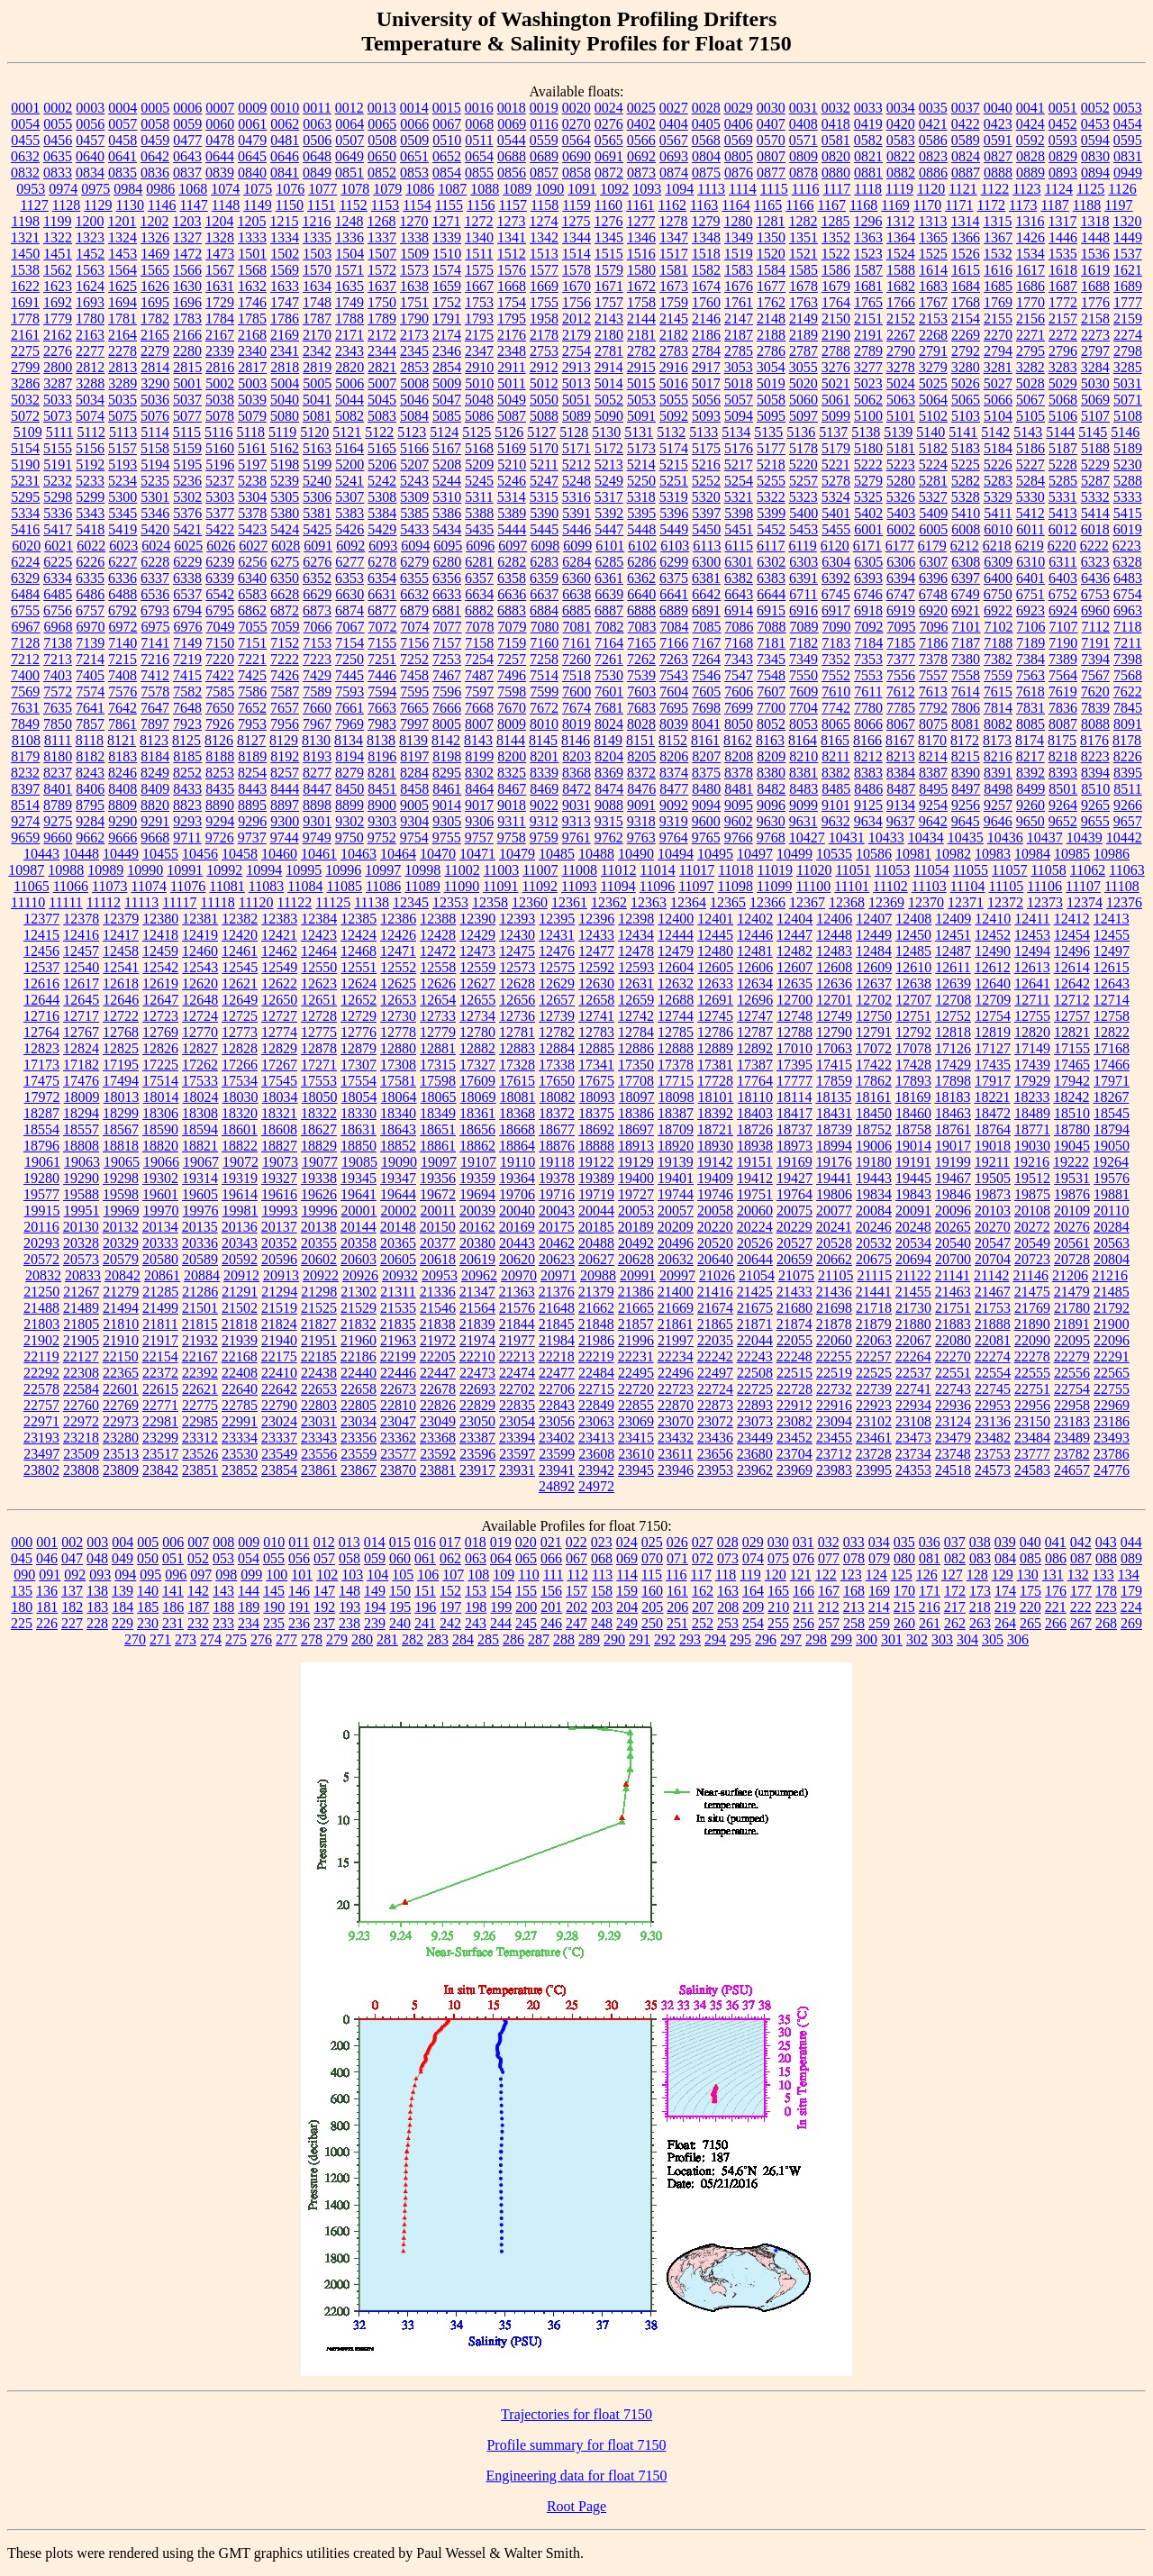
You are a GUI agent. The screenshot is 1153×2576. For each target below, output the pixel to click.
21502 (240, 1307)
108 (478, 1574)
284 (463, 1639)
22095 (1072, 1340)
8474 (609, 788)
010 (274, 1542)
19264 (1111, 1162)
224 (1131, 1607)
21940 (279, 1340)
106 (428, 1574)
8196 (382, 756)
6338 (187, 578)
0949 (1127, 172)
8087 (1063, 724)
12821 (1072, 1032)
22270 (953, 1356)
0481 (284, 140)
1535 (1063, 253)
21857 (636, 1324)
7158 (479, 643)
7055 (253, 626)
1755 (544, 302)
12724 (200, 1016)
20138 (319, 1226)
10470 (438, 853)
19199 (953, 1162)
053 (223, 1558)
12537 (41, 967)
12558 (438, 967)
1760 (706, 302)
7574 (90, 691)
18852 (398, 1145)
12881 (438, 1048)
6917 (836, 610)
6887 (609, 610)
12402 (755, 918)
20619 (477, 1259)
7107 (1063, 626)
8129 (283, 740)
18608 (279, 1129)
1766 (900, 302)
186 (173, 1607)
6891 (706, 610)
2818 (284, 367)
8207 (706, 756)
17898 (953, 1080)
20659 (794, 1259)
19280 (41, 1178)
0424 (1030, 124)
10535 (834, 853)
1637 (382, 286)
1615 (965, 270)
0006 (187, 107)
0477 (187, 140)
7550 (803, 675)
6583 (252, 594)
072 (702, 1558)
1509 (414, 253)
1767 (933, 302)
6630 (349, 594)
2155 (998, 318)
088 (1106, 1558)
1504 (349, 253)
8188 (219, 756)
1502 (284, 253)
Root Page (576, 2506)
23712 (834, 1453)
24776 (1112, 1470)
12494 (1032, 951)
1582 (706, 270)
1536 (1095, 253)
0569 (738, 140)
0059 (187, 124)
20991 (638, 1275)
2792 (965, 351)
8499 (1030, 788)
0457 (90, 140)
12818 (953, 1032)
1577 (544, 270)
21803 (41, 1324)
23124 (953, 1421)
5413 (1063, 513)
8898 (317, 805)
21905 (81, 1340)
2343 (349, 351)
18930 (715, 1145)
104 (377, 1574)
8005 (446, 724)
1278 (672, 221)
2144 (641, 318)
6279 (414, 561)
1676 (738, 286)
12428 (438, 934)
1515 (609, 253)
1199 (57, 221)
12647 (160, 999)
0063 (317, 124)
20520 (715, 1243)
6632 (414, 594)
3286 (25, 383)
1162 (672, 205)
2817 (252, 367)
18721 (715, 1129)
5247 (544, 480)
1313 (932, 221)
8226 (1127, 756)
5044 (349, 399)
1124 (1059, 188)
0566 (641, 140)
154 (501, 1590)
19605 (200, 1194)
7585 (219, 691)
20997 (677, 1275)
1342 (544, 237)
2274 (1127, 334)
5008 (414, 383)
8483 (803, 788)
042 (1081, 1542)
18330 (358, 1113)
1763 (803, 302)
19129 (636, 1162)
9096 (771, 805)
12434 (636, 934)
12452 (993, 934)
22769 (121, 1405)
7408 (122, 675)
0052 (1095, 107)
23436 (715, 1437)
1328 (219, 237)
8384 (900, 772)
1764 (836, 302)
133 (1103, 1574)
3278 (900, 367)
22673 (398, 1389)
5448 (641, 529)
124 (876, 1574)
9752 (382, 837)
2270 (998, 334)
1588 (900, 270)
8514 (25, 805)
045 (21, 1558)
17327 (477, 1064)
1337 (382, 237)
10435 (966, 837)
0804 (706, 156)
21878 (834, 1324)
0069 (511, 124)
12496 (1072, 951)
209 (753, 1607)
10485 (557, 853)
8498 (998, 788)
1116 (806, 188)
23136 (993, 1421)
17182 (81, 1064)
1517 (673, 253)
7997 (414, 724)
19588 (81, 1194)
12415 (41, 934)
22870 (676, 1405)
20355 (319, 1243)
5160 (219, 448)
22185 (319, 1356)
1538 (25, 270)
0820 (836, 156)
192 (324, 1607)
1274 (543, 221)
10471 (477, 853)
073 (728, 1558)
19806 (834, 1194)
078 (854, 1558)
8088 (1095, 724)
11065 (31, 886)
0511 (479, 140)
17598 (438, 1080)
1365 (933, 237)
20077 (834, 1210)
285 (488, 1639)
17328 (517, 1064)
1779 (57, 318)
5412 (1030, 513)
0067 (446, 124)
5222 (868, 464)
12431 (557, 934)
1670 (576, 286)
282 (412, 1639)
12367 (807, 902)
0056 (90, 124)
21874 (794, 1324)
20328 (81, 1243)
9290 (122, 821)
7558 (965, 675)
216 (929, 1607)
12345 (411, 902)
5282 (965, 480)
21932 (200, 1340)
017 (450, 1542)
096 (175, 1574)
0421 (933, 124)
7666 (446, 707)
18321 (279, 1113)
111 (553, 1574)
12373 (1045, 902)
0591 (998, 140)
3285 (1127, 367)
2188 (771, 334)
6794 (187, 610)
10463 (358, 853)
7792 (933, 707)
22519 (834, 1372)
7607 (771, 691)
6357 (479, 578)
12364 (688, 902)
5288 (1127, 480)
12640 (993, 983)
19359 (477, 1178)
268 (1106, 1623)
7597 (479, 691)
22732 (834, 1389)
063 (475, 1558)
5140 (930, 432)
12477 (596, 951)
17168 (1112, 1048)
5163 (317, 448)
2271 (1030, 334)
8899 (349, 805)
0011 (317, 107)
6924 (1063, 610)
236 (299, 1623)
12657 (557, 999)
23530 (240, 1453)
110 (528, 1574)
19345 (358, 1178)
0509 (414, 140)
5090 (609, 415)
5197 (252, 464)
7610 (836, 691)
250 (652, 1623)
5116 (218, 432)
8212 (868, 756)
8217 (1030, 756)
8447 (317, 788)
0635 (57, 156)
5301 (155, 497)
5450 (706, 529)
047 (72, 1558)
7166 (673, 643)
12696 (755, 999)
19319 (240, 1178)
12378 (81, 918)
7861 (122, 724)
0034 (900, 107)
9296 (252, 821)
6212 (964, 545)
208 (728, 1607)
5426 (349, 529)
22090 (1032, 1340)
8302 (479, 772)
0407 (771, 124)
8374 (673, 772)
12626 (438, 983)
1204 (218, 221)
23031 (319, 1421)
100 (276, 1574)
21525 (319, 1307)
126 (927, 1574)
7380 (965, 659)
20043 (557, 1210)
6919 (900, 610)
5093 (706, 415)
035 (904, 1542)
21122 (913, 1275)
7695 (673, 707)
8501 (1063, 788)
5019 (771, 383)
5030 (1095, 383)
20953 (440, 1275)
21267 (81, 1291)
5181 (900, 448)
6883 (511, 610)
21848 (596, 1324)
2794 (998, 351)
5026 (965, 383)
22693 (477, 1389)
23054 (517, 1421)
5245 (479, 480)
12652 (358, 999)
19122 (596, 1162)
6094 (415, 545)
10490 (636, 853)
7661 (349, 707)
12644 (41, 999)
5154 (25, 448)
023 (602, 1542)
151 (425, 1590)
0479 (252, 140)
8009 (511, 724)
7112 (1096, 626)
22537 (913, 1372)
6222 (1094, 545)
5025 (933, 383)
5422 (219, 529)
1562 (57, 270)
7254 (479, 659)
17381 (715, 1064)
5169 (511, 448)
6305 (868, 561)
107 (453, 1574)
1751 (414, 302)
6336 (122, 578)
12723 (160, 1016)
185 (148, 1607)
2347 (479, 351)
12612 (993, 967)
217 (955, 1607)
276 (261, 1639)
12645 (81, 999)
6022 (91, 545)
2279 (155, 351)
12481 (755, 951)
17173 (41, 1064)
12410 (993, 918)
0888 (998, 172)
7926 (219, 724)
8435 (219, 788)
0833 (57, 172)
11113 (141, 902)
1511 (479, 253)
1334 (284, 237)
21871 (755, 1324)
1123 (1026, 188)
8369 (609, 772)
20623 (557, 1259)
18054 (359, 1097)
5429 (382, 529)
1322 (57, 237)
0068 (479, 124)
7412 (155, 675)
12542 (160, 967)
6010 (998, 529)
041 (1056, 1542)
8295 (446, 772)
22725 (755, 1389)
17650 (557, 1080)
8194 (349, 756)
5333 (1127, 497)
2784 (706, 351)
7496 (511, 675)
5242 (382, 480)
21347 (477, 1291)
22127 (81, 1356)
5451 (738, 529)
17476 (81, 1080)
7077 (447, 626)
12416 (81, 934)
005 (148, 1542)
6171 (867, 545)
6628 (284, 594)
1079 (387, 188)
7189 (1030, 643)
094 (125, 1574)
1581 (673, 270)
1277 (640, 221)
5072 (25, 415)
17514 (160, 1080)
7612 (900, 691)
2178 (544, 334)
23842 (160, 1470)
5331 (1063, 497)
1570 (317, 270)
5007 (382, 383)
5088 (544, 415)
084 (1005, 1558)
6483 (1127, 578)
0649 (349, 156)
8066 (868, 724)
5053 (641, 399)
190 (274, 1607)
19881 (1112, 1194)
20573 (81, 1259)
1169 (895, 205)
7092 (869, 626)
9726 (219, 837)
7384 (1030, 659)
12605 (715, 967)
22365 (121, 1372)
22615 (160, 1389)
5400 (803, 513)
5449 (673, 529)
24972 (596, 1486)
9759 (544, 837)
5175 (706, 448)
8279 (349, 772)
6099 (577, 545)
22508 (755, 1372)
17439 (1032, 1064)
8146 (575, 740)
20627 (596, 1259)
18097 (637, 1097)
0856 (511, 172)
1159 (576, 205)
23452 (794, 1437)
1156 (481, 205)
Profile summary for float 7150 (576, 2445)
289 (589, 1639)
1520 (771, 253)
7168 (738, 643)
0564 (576, 140)
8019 (576, 724)
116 (676, 1574)
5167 (446, 448)
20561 (1072, 1243)
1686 (1030, 286)
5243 (414, 480)
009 (248, 1542)
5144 (1060, 432)
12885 (596, 1048)
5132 (671, 432)
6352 (317, 578)
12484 (874, 951)
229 (122, 1623)
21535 (398, 1307)
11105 (1005, 886)
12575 (557, 967)
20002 (399, 1210)
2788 (836, 351)
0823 (933, 156)
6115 (739, 545)
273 (185, 1639)
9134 (900, 805)
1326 (155, 237)
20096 (953, 1210)
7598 (511, 691)
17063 (834, 1048)
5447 (609, 529)
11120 (256, 902)
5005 (317, 383)
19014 (913, 1145)
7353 (868, 659)
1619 (1095, 270)
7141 (155, 643)
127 (952, 1574)
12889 (715, 1048)
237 (324, 1623)
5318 (641, 497)
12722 (121, 1016)
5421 (187, 529)
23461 (874, 1437)
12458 (121, 951)
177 (1081, 1590)
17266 (240, 1064)
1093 (646, 188)
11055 (970, 870)
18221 (992, 1097)
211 (803, 1607)
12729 (358, 1016)
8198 (446, 756)
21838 (438, 1324)
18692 (596, 1129)
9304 (414, 821)
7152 (284, 643)
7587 (284, 691)
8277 (317, 772)
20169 (517, 1226)
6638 (576, 594)
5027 (998, 383)
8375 (706, 772)
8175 (1062, 740)
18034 (280, 1097)
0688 (511, 156)
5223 (900, 464)
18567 (121, 1129)
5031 (1127, 383)
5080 (284, 415)
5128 (573, 432)
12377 (41, 918)
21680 (794, 1307)
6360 (576, 578)
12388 (438, 918)
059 (375, 1558)
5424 (284, 529)
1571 (349, 270)
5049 (511, 399)
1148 (226, 205)
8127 (251, 740)
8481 (738, 788)
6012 (1063, 529)
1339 (446, 237)
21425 (755, 1291)
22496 (676, 1372)
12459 (160, 951)
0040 (998, 107)
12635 (794, 983)
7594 (382, 691)
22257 (874, 1356)
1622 (25, 286)
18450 (874, 1113)
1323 (90, 237)
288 (564, 1639)
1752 (446, 302)
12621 (240, 983)
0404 (673, 124)
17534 (240, 1080)
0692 (641, 156)
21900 (1112, 1324)
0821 (868, 156)
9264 (1063, 805)
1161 (640, 205)
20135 (200, 1226)
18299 (121, 1113)
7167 (706, 643)
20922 (321, 1275)
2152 (900, 318)
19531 (1072, 1178)
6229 (187, 561)
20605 (398, 1259)
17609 (477, 1080)
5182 (933, 448)
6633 (446, 594)
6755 (25, 610)
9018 (511, 805)
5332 (1095, 497)
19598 (121, 1194)
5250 (641, 480)
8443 (252, 788)
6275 (284, 561)
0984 (127, 188)
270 (135, 1639)
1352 (836, 237)
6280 (446, 561)
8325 (511, 772)
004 (122, 1542)
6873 (317, 610)
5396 (673, 513)
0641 (122, 156)
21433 (794, 1291)
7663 (382, 707)
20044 (596, 1210)
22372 (160, 1372)
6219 (1029, 545)
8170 (932, 740)
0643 (187, 156)
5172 (609, 448)
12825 (121, 1048)
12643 (1112, 983)
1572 (382, 270)
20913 (281, 1275)
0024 (609, 107)
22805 (358, 1405)
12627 (477, 983)
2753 (544, 351)
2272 (1063, 334)
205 (652, 1607)
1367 (998, 237)
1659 (446, 286)
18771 (1032, 1129)
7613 (933, 691)
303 (942, 1639)
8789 (57, 805)
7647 (155, 707)
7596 (446, 691)
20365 (398, 1243)
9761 (576, 837)
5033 (57, 399)
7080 (545, 626)
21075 (796, 1275)
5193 (122, 464)
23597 (517, 1453)
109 (503, 1574)
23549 (279, 1453)
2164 (122, 334)
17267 (279, 1064)
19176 (834, 1162)
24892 (557, 1486)
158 (602, 1590)
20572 (41, 1259)
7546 (706, 675)
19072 (240, 1162)
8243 (90, 772)
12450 (913, 934)
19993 (280, 1210)
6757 (90, 610)
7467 (446, 675)
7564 (1063, 675)
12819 (993, 1032)
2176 (511, 334)
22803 (319, 1405)
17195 (121, 1064)
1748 (317, 302)
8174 (1029, 740)
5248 (576, 480)
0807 (771, 156)
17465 (1072, 1064)
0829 (1063, 156)
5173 (641, 448)
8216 (998, 756)
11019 (775, 870)
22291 (1112, 1356)
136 (47, 1590)
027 (702, 1542)
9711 (187, 837)
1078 (354, 188)
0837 (187, 172)
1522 (836, 253)
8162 (737, 740)
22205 (438, 1356)
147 (324, 1590)
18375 (596, 1113)
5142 (995, 432)
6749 (965, 594)
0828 (1030, 156)
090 (24, 1574)
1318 (1094, 221)
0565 (609, 140)
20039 (477, 1210)
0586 (933, 140)
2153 (933, 318)
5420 (155, 529)
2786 (771, 351)
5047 (446, 399)
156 (551, 1590)
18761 (953, 1129)
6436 (1095, 578)
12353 (450, 902)
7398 (1127, 659)
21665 (636, 1307)
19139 (676, 1162)
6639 (609, 594)
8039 (673, 724)
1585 (803, 270)
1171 (959, 205)
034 (879, 1542)
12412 (1072, 918)
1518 (706, 253)
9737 (252, 837)
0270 (576, 124)
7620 (1095, 691)
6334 (57, 578)
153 (475, 1590)
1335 (317, 237)
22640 (240, 1389)
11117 (179, 902)
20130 (81, 1226)
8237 (57, 772)
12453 (1032, 934)
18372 (557, 1113)
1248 (348, 221)
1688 (1095, 286)
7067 (350, 626)
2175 (479, 334)
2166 (187, 334)
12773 (240, 1032)
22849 (596, 1405)
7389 (1063, 659)
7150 (219, 643)
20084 (874, 1210)
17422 (874, 1064)
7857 (90, 724)
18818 (121, 1145)
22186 (358, 1356)
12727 (279, 1016)
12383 (279, 918)
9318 (641, 821)
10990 (145, 870)
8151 (640, 740)
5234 (122, 480)
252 (702, 1623)
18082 (558, 1097)
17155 (1072, 1048)
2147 (738, 318)
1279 (705, 221)
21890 (1032, 1324)
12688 (676, 999)
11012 (618, 870)
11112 (103, 902)
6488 (122, 594)
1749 (349, 302)
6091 (318, 545)
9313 (576, 821)
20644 (755, 1259)
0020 (576, 107)
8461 (446, 788)
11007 (540, 870)
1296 (867, 221)
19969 (122, 1210)
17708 (636, 1080)
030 (778, 1542)
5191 (57, 464)
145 (274, 1590)
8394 (1095, 772)
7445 (349, 675)
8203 (576, 756)
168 (854, 1590)
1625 (122, 286)
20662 (834, 1259)
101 (302, 1574)
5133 (703, 432)
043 (1106, 1542)
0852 (382, 172)
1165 (768, 205)
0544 (511, 140)
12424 (358, 934)
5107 (1095, 415)
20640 (715, 1259)
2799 (25, 367)
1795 (511, 318)
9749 (317, 837)
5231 (25, 480)
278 (311, 1639)
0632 (25, 156)
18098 (676, 1097)
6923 (1030, 610)
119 (750, 1574)
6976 (188, 626)
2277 (90, 351)
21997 (676, 1340)
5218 (771, 464)
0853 (414, 172)
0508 (382, 140)
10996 (343, 870)
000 (21, 1542)
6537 (187, 594)
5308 (382, 497)
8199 (479, 756)
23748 (953, 1453)
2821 (382, 367)
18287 (41, 1113)
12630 (596, 983)
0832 (25, 172)
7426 (284, 675)
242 (450, 1623)
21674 (715, 1307)
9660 (57, 837)
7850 (57, 724)
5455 (836, 529)
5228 (1063, 464)
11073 (109, 886)
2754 (576, 351)
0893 (1063, 172)
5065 (965, 399)
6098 (545, 545)
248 (602, 1623)
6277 (349, 561)
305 (992, 1639)
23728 (874, 1453)
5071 (1127, 399)
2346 (446, 351)
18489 (1032, 1113)
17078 (913, 1048)
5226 (998, 464)
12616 (41, 983)
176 (1056, 1590)
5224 (933, 464)
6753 (1095, 594)
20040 (517, 1210)
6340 (252, 578)
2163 (90, 334)
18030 (240, 1097)
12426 (398, 934)
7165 (641, 643)
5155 (57, 448)
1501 (252, 253)
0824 (965, 156)
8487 (900, 788)
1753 (479, 302)
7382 (998, 659)
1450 (25, 253)
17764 (755, 1080)
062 (450, 1558)
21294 (279, 1291)
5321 (738, 497)
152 (450, 1590)
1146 (162, 205)
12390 (477, 918)
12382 (240, 918)
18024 (201, 1097)
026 (677, 1542)
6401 (1030, 578)
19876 (1072, 1194)
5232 (57, 480)
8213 (900, 756)
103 (352, 1574)
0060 (219, 124)
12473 (477, 951)
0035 (933, 107)
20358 (358, 1243)
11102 (890, 886)
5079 (252, 415)
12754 (993, 1016)
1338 (414, 237)
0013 (382, 107)
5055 (673, 399)
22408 (240, 1372)
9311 (511, 821)
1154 (417, 205)
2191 (868, 334)
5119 (282, 432)
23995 (874, 1470)
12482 (794, 951)
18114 (794, 1097)
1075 (257, 188)
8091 (1127, 724)
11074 (149, 886)
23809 (121, 1470)
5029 (1063, 383)
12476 (557, 951)
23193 (41, 1437)
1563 (90, 270)
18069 (478, 1097)
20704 (993, 1259)
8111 (58, 740)
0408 (803, 124)
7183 (836, 643)
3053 (738, 367)
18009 (82, 1097)
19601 (160, 1194)
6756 (57, 610)
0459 (155, 140)
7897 (155, 724)
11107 (1083, 886)
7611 (868, 691)
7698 (706, 707)
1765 (868, 302)
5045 (382, 399)
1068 (192, 188)
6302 (771, 561)
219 (1005, 1607)
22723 (676, 1389)
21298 (319, 1291)
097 (201, 1574)
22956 (1032, 1405)
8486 (868, 788)
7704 (803, 707)
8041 (706, 724)
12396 (596, 918)
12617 (81, 983)
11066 (70, 886)
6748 (933, 594)
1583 (738, 270)
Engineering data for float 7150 (576, 2475)
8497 (965, 788)
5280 (900, 480)
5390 (544, 513)
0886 (933, 172)
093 (100, 1574)
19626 (319, 1194)
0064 (349, 124)
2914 (609, 367)
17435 (993, 1064)
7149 (187, 643)
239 (375, 1623)
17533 (200, 1080)
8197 (414, 756)
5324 (836, 497)
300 (866, 1639)
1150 (290, 205)
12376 (1124, 902)
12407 (874, 918)
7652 (252, 707)
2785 (738, 351)
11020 (813, 870)
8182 (90, 756)
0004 (122, 107)
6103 (674, 545)
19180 (874, 1162)
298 (816, 1639)
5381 (317, 513)
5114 (154, 432)
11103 (929, 886)
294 (715, 1639)
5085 (446, 415)
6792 (122, 610)
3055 (803, 367)
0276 (609, 124)
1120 (931, 188)
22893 (755, 1405)
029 (753, 1542)
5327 (933, 497)
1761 (738, 302)
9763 (641, 837)
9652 (1063, 821)
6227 (122, 561)
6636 (511, 594)
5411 (998, 513)
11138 (371, 902)
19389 (596, 1178)
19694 (477, 1194)
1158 (544, 205)
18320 (240, 1113)
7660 (317, 707)
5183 (965, 448)
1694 (122, 302)
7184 (868, 643)
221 (1056, 1607)
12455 (1112, 934)
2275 (25, 351)
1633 (284, 286)
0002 (57, 107)
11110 (28, 902)
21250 (41, 1291)
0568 (706, 140)
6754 (1127, 594)
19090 (399, 1162)
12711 (1031, 999)
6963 (1127, 610)
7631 (25, 707)
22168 (240, 1356)
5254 (738, 480)
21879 (874, 1324)
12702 (874, 999)
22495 (636, 1372)
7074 (415, 626)
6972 (123, 626)
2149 (803, 318)
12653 (398, 999)
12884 (557, 1048)
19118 (556, 1162)
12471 (398, 951)
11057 (1009, 870)
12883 (517, 1048)
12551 (358, 967)
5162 (284, 448)
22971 (41, 1421)
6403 (1063, 578)
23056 (557, 1421)
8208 (738, 756)
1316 (1029, 221)
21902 (41, 1340)
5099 (836, 415)
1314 (964, 221)
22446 (398, 1372)
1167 (832, 205)
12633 (715, 983)
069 (627, 1558)
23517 (160, 1453)
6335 (90, 578)
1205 (251, 221)
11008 (579, 870)
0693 (673, 156)
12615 (1112, 967)
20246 (874, 1226)
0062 (284, 124)
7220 (219, 659)
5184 (998, 448)
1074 (225, 188)
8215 (965, 756)
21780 (1072, 1307)
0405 (706, 124)
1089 (517, 188)
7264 (706, 659)
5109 (28, 432)
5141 (963, 432)
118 (725, 1574)
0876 (738, 172)
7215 (122, 659)
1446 (1063, 237)
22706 (557, 1389)
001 (47, 1542)
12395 (557, 918)
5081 (317, 415)
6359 (544, 578)
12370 (926, 902)
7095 (901, 626)
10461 (319, 853)
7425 (252, 675)
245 (526, 1623)
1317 (1062, 221)
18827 (279, 1145)
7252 (414, 659)
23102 (874, 1421)
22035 (715, 1340)
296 (765, 1639)
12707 (913, 999)
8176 (1094, 740)
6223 (1126, 545)
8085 (1030, 724)
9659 (25, 837)
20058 (715, 1210)
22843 (557, 1405)
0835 (122, 172)
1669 (544, 286)
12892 (755, 1048)
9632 (836, 821)
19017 (953, 1145)
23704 (794, 1453)
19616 (279, 1194)
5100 (868, 415)
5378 (252, 513)
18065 (439, 1097)
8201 (544, 756)
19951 (82, 1210)
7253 (446, 659)
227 (72, 1623)
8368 (576, 772)
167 (829, 1590)
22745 (993, 1389)
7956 (284, 724)
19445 (913, 1178)
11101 (851, 886)
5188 (1095, 448)
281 (387, 1639)
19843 (913, 1194)
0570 (771, 140)
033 (854, 1542)
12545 (240, 967)
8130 (316, 740)
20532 (874, 1243)
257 (829, 1623)
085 (1030, 1558)
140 (148, 1590)
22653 (319, 1389)
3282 (1030, 367)
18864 (517, 1145)
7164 (609, 643)
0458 (122, 140)
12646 (121, 999)
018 (475, 1542)
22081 (993, 1340)
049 (122, 1558)
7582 (187, 691)
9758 (511, 837)
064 (501, 1558)
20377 (438, 1243)
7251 (382, 659)
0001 (25, 107)
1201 (121, 221)
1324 (122, 237)
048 (97, 1558)
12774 (279, 1032)
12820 (1032, 1032)
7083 (642, 626)
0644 (219, 156)
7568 (1127, 675)
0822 (900, 156)
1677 (771, 286)
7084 (674, 626)
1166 (799, 205)
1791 (446, 318)
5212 (576, 464)
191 (299, 1607)
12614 (1072, 967)
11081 (226, 886)
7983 (382, 724)
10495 (715, 853)
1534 (1030, 253)
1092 (614, 188)
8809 (122, 805)
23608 (596, 1453)
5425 (317, 529)
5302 (187, 497)
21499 (160, 1307)
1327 (187, 237)
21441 (874, 1291)
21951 (319, 1340)
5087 (511, 415)
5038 (219, 399)
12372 (1005, 902)
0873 (641, 172)
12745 (715, 1016)
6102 (642, 545)
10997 (383, 870)
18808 (81, 1145)
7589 (317, 691)
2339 (219, 351)
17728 (715, 1080)
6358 (511, 578)
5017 (706, 383)
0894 (1095, 172)
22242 (715, 1356)
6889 (673, 610)
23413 (596, 1437)
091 (49, 1574)
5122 (379, 432)
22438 (319, 1372)
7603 (641, 691)
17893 (913, 1080)
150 (400, 1590)
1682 (900, 286)
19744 (676, 1194)
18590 (160, 1129)
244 (501, 1623)
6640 (641, 594)
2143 (609, 318)
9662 (90, 837)
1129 (98, 205)
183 (97, 1607)
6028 (285, 545)
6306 (900, 561)
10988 (66, 870)
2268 (933, 334)
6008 (965, 529)
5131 (638, 432)
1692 (57, 302)
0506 (317, 140)
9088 (609, 805)
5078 (219, 415)
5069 (1095, 399)
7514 (544, 675)
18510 (1072, 1113)
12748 (794, 1016)
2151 (868, 318)
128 (977, 1574)
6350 (284, 578)
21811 (159, 1324)
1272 (478, 221)
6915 (771, 610)
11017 (696, 870)
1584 (771, 270)
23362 (398, 1437)
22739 (874, 1389)
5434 (446, 529)
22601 (121, 1389)
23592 (438, 1453)
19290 (81, 1178)
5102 (933, 415)
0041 (1030, 107)
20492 (636, 1243)
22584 (81, 1389)
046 (47, 1558)
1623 (57, 286)
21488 (41, 1307)
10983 (993, 853)
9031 (576, 805)
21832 (358, 1324)
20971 (558, 1275)
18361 (477, 1113)
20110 (1111, 1210)
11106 (1044, 886)
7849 (25, 724)
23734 (913, 1453)
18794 (1112, 1129)
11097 (695, 886)
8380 (771, 772)
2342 (317, 351)
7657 (284, 707)
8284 (414, 772)
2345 (414, 351)
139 (122, 1590)
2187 (738, 334)
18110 (755, 1097)
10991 (185, 870)
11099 (774, 886)
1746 (252, 302)
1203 (186, 221)
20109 (1072, 1210)
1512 (511, 253)
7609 (803, 691)
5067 (1030, 399)
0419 (868, 124)
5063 (900, 399)
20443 (517, 1243)
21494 (121, 1307)
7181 (771, 643)
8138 (381, 740)
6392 (836, 578)
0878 (803, 172)
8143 (478, 740)
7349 (803, 659)
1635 (349, 286)
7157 (446, 643)
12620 (200, 983)
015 (400, 1542)
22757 (41, 1405)
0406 (738, 124)
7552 (836, 675)
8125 (186, 740)
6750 (998, 594)
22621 (200, 1389)
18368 (517, 1113)
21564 (477, 1307)
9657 (1127, 821)
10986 (1112, 853)
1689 (1127, 286)
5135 (768, 432)
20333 (160, 1243)
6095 (447, 545)
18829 (319, 1145)
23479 (953, 1437)
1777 (1127, 302)
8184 (155, 756)
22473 (477, 1372)
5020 (803, 383)
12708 (953, 999)
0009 (252, 107)
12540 (81, 967)
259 (879, 1623)
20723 (1032, 1259)
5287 (1095, 480)
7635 (57, 707)
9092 (673, 805)
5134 (736, 432)
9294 (219, 821)
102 (327, 1574)
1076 (290, 188)
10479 (517, 853)
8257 (284, 772)
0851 (349, 172)
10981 (913, 853)
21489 (81, 1307)
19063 (82, 1162)
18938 (755, 1145)
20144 (358, 1226)
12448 (834, 934)
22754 (1072, 1389)
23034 (358, 1421)
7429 (317, 675)
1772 (1063, 302)
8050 (738, 724)
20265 (953, 1226)
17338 (557, 1064)
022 (576, 1542)
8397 (25, 788)
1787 (317, 318)
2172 (382, 334)
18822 (240, 1145)
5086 (479, 415)
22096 (1112, 1340)
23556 (319, 1453)
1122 (995, 188)
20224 (755, 1226)
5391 (576, 513)
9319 (673, 821)
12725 (240, 1016)
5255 (771, 480)
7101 (966, 626)
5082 (349, 415)
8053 (803, 724)
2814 (155, 367)
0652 (446, 156)
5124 (444, 432)
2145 (673, 318)
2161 (25, 334)
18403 (755, 1113)
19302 (160, 1178)
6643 (738, 594)
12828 (240, 1048)
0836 (155, 172)
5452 (771, 529)
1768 (965, 302)
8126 (218, 740)
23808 (81, 1470)
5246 (511, 480)
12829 (279, 1048)
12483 (834, 951)
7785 (900, 707)
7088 (772, 626)
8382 (836, 772)
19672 (438, 1194)
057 (324, 1558)
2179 (576, 334)
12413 (1112, 918)
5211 (544, 464)
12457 (81, 951)
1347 (673, 237)
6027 (253, 545)
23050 (477, 1421)
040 (1030, 1542)
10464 (398, 853)
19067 (201, 1162)
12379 (121, 918)
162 (702, 1590)
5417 (57, 529)
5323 (803, 497)
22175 (279, 1356)
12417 (121, 934)
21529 (358, 1307)
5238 (252, 480)
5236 (187, 480)
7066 (318, 626)
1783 (187, 318)
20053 (636, 1210)
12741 (596, 1016)
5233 (90, 480)
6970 (91, 626)
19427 (794, 1178)
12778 (398, 1032)
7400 (25, 675)
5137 (833, 432)
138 (97, 1590)
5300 (122, 497)
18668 (517, 1129)
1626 (155, 286)
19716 (557, 1194)
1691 (25, 302)
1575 (479, 270)
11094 (617, 886)
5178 (803, 448)
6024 (155, 545)
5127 (541, 432)
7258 (544, 659)
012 (324, 1542)
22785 (240, 1405)
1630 (187, 286)
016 (425, 1542)
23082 (794, 1421)
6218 (997, 545)
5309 (414, 497)
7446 (382, 675)
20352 (279, 1243)
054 (248, 1558)
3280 (965, 367)
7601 (609, 691)
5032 (25, 399)
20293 (41, 1243)
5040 (284, 399)
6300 (706, 561)
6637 (544, 594)
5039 (252, 399)
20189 (636, 1226)
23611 (675, 1453)
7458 (414, 675)
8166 (867, 740)
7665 (414, 707)
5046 (414, 399)
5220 (803, 464)
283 (438, 1639)
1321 (25, 237)
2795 (1030, 351)
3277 (868, 367)
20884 (202, 1275)
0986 (160, 188)
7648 (187, 707)
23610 (636, 1453)
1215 (283, 221)
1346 (641, 237)
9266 (1127, 805)
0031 (803, 107)
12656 (517, 999)
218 (980, 1607)
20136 (240, 1226)
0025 (641, 107)
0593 (1063, 140)
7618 (1030, 691)
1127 (34, 205)
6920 (933, 610)
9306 (479, 821)
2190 (836, 334)
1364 (900, 237)
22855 (636, 1405)
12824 (81, 1048)
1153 (385, 205)
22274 (993, 1356)
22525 (874, 1372)
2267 (900, 334)
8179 (25, 756)
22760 (81, 1405)
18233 (1031, 1097)
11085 (344, 886)
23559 (358, 1453)
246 (551, 1623)
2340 (252, 351)
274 (211, 1639)
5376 (187, 513)
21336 (438, 1291)
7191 (1095, 643)
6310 (1030, 561)
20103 (993, 1210)
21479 (1072, 1291)
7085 (707, 626)
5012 (544, 383)
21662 (596, 1307)
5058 (771, 399)
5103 (965, 415)
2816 (219, 367)
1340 (479, 237)
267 (1081, 1623)
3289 (122, 383)
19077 (320, 1162)
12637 (874, 983)
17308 (398, 1064)
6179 (932, 545)
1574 (446, 270)
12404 (794, 918)
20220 (715, 1226)
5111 (60, 432)
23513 (121, 1453)
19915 (42, 1210)
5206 (382, 464)
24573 (993, 1470)
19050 (1112, 1145)
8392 (1030, 772)
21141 (952, 1275)
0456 (57, 140)
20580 (160, 1259)
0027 (673, 107)
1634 (317, 286)
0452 (1063, 124)
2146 (706, 318)
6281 (479, 561)
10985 (1072, 853)
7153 (317, 643)
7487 (479, 675)
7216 (155, 659)
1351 (803, 237)
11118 (218, 902)
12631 (636, 983)
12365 (728, 902)
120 (775, 1574)
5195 (187, 464)
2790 (900, 351)
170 (904, 1590)
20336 (200, 1243)
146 (299, 1590)
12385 (358, 918)
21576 (517, 1307)
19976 (201, 1210)
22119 (41, 1356)
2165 (155, 334)
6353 (349, 578)
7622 (1127, 691)
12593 (636, 967)
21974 (477, 1340)
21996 (636, 1340)
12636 (834, 983)
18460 (913, 1113)
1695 (155, 302)
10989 (105, 870)
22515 (794, 1372)
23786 (1112, 1453)
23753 (993, 1453)
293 (690, 1639)
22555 (1032, 1372)
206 (677, 1607)
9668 (155, 837)
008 (223, 1542)
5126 (509, 432)
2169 (284, 334)
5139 (898, 432)
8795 (90, 805)
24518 (953, 1470)
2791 (933, 351)
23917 (477, 1470)
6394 (900, 578)
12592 (596, 967)
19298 (121, 1178)
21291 (240, 1291)
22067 (913, 1340)
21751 (953, 1307)
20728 (1072, 1259)
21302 (358, 1291)
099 (251, 1574)
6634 (479, 594)
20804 (1112, 1259)
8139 (413, 740)
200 (526, 1607)
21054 (757, 1275)
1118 (868, 188)
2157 (1063, 318)
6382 (738, 578)
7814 (998, 707)
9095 (738, 805)
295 (740, 1639)
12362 (609, 902)
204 (627, 1607)
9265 (1095, 805)
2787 (803, 351)
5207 (414, 464)
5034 (90, 399)
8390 (965, 772)
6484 (25, 594)
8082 (998, 724)
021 (551, 1542)
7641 (90, 707)
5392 (609, 513)
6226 (90, 561)
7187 (965, 643)
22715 (596, 1389)
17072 (874, 1048)
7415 (187, 675)
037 (955, 1542)
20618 (438, 1259)
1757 (609, 302)
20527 (794, 1243)
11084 (304, 886)
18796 (41, 1145)
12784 (636, 1032)
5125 (476, 432)
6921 (965, 610)
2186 (706, 334)
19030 (1032, 1145)
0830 (1095, 156)
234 (248, 1623)
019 (501, 1542)
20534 (913, 1243)
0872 (609, 172)
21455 (913, 1291)
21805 (81, 1324)
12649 (240, 999)
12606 (755, 967)
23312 (200, 1437)
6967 (26, 626)
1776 (1095, 302)
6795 (219, 610)
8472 (576, 788)
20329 (121, 1243)
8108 (26, 740)
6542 (219, 594)
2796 (1063, 351)
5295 (25, 497)
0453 (1095, 124)
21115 (874, 1275)
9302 (349, 821)
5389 (511, 513)
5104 (998, 415)
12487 (953, 951)
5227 (1030, 464)
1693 (90, 302)
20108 (1032, 1210)
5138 (865, 432)
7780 (868, 707)
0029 (738, 107)
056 (299, 1558)
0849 (317, 172)
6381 (706, 578)
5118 (251, 432)
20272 (1032, 1226)
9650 (1030, 821)
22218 (557, 1356)
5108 (1127, 415)
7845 (1127, 707)
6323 (1095, 561)
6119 (802, 545)
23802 (41, 1470)
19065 (122, 1162)
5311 (479, 497)
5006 (349, 383)
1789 (382, 318)
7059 (285, 626)
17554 (358, 1080)
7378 (933, 659)
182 (72, 1607)
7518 (576, 675)
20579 (121, 1259)
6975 (155, 626)
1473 (219, 253)
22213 (517, 1356)
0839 (219, 172)
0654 (479, 156)
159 (627, 1590)
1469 (155, 253)
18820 (160, 1145)
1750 (382, 302)
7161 (576, 643)
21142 (991, 1275)
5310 (446, 497)
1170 (927, 205)
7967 (317, 724)
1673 (673, 286)
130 (1028, 1574)
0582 (868, 140)
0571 (803, 140)
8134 (348, 740)
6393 (868, 578)
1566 (187, 270)
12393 (517, 918)
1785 (252, 318)
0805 (738, 156)
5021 (836, 383)
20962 (479, 1275)
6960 (1095, 610)
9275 (57, 821)
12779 (438, 1032)
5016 (673, 383)
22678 (438, 1389)
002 (72, 1542)
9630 (771, 821)
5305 (284, 497)
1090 (549, 188)
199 (501, 1607)
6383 (771, 578)
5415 (1127, 513)
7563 (1030, 675)
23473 (913, 1437)
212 (829, 1607)
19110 (517, 1162)
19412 (755, 1178)
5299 (90, 497)
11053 (892, 870)
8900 (382, 805)
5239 (284, 480)
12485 (913, 951)
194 (375, 1607)
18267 (1111, 1097)
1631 (219, 286)
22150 (121, 1356)
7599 (544, 691)
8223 (1095, 756)
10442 (1124, 837)
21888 (993, 1324)
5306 (317, 497)
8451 (382, 788)
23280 (121, 1437)
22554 (993, 1372)
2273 (1095, 334)
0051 (1063, 107)
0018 (511, 107)
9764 (673, 837)
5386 (446, 513)
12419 (200, 934)
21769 (1032, 1307)
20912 (241, 1275)
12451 (953, 934)
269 (1131, 1623)
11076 (187, 886)
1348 (706, 237)
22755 (1112, 1389)
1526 (965, 253)
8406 (90, 788)
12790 (834, 1032)
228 (97, 1623)
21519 (279, 1307)
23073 (755, 1421)
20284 (1112, 1226)
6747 (900, 594)
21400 (676, 1291)
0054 (25, 124)
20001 (359, 1210)
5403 (900, 513)
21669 (676, 1307)
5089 (576, 415)
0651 (414, 156)
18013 (122, 1097)
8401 (57, 788)
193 (349, 1607)
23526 (200, 1453)
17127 (993, 1048)
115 (651, 1574)
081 (929, 1558)
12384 (319, 918)
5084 (414, 415)
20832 (43, 1275)
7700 (771, 707)
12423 (319, 934)
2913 (576, 367)
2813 (122, 367)
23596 (477, 1453)
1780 (90, 318)
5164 (349, 448)
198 (475, 1607)
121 (801, 1574)
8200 (511, 756)
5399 (771, 513)
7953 (252, 724)
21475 (1032, 1291)
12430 (517, 934)
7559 (998, 675)
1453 (122, 253)
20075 (794, 1210)
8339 (544, 772)
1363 (868, 237)
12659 (636, 999)
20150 (438, 1226)
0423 (998, 124)
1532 (998, 253)
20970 (519, 1275)
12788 (794, 1032)
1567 (219, 270)
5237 (219, 480)
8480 (706, 788)
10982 (953, 853)
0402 (641, 124)
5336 (57, 513)
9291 (155, 821)
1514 (576, 253)
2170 (317, 334)
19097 (439, 1162)
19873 (993, 1194)
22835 (517, 1405)
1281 (770, 221)
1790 (414, 318)
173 (980, 1590)
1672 (641, 286)
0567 (673, 140)
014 (375, 1542)
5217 (738, 464)
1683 (933, 286)
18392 (715, 1113)
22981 (160, 1421)
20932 (400, 1275)
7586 (252, 691)
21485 (1112, 1291)
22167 (200, 1356)
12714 (1112, 999)
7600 (576, 691)
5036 (155, 399)
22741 (913, 1389)
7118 (1127, 626)
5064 (933, 399)
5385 (414, 513)
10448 (81, 853)
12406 (834, 918)
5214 (641, 464)
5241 (349, 480)
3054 (771, 367)
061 (425, 1558)
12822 (1112, 1032)
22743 (953, 1389)
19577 (41, 1194)
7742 (836, 707)
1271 (445, 221)
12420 (240, 934)
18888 (596, 1145)
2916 (673, 367)
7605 (706, 691)
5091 (641, 415)
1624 (90, 286)
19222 (1071, 1162)
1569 (284, 270)
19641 (358, 1194)
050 (148, 1558)
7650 (219, 707)
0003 (90, 107)
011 (298, 1542)
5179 (836, 448)
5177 (771, 448)
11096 (657, 886)
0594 (1095, 140)
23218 (81, 1437)
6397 (965, 578)
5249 (609, 480)
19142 (715, 1162)
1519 (738, 253)
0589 (965, 140)
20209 (676, 1226)
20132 (121, 1226)
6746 (868, 594)
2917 (706, 367)
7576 (122, 691)
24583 (1032, 1470)
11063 (1126, 870)
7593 (349, 691)
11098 (735, 886)
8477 (673, 788)
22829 (477, 1405)
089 (1131, 1558)
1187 (1054, 205)
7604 (673, 691)
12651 (319, 999)
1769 (998, 302)
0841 (284, 172)
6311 (1062, 561)
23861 (319, 1470)
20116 (41, 1226)
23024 (279, 1421)
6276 (317, 561)
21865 (715, 1324)
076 (803, 1558)
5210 (511, 464)
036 (929, 1542)
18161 (873, 1097)
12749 (834, 1016)
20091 (913, 1210)
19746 (715, 1194)
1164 (735, 205)
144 (248, 1590)
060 (400, 1558)
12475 (517, 951)
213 (854, 1607)
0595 (1127, 140)
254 (753, 1623)
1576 (511, 270)
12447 (794, 934)
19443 (874, 1178)
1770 (1030, 302)
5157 (122, 448)
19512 (1032, 1178)
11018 (735, 870)
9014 (446, 805)
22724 (715, 1389)
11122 (295, 902)
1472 (187, 253)
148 (349, 1590)
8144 (510, 740)
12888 (676, 1048)
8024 (609, 724)
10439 (1085, 837)
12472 (438, 951)
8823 (187, 805)
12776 (358, 1032)
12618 (121, 983)
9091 (641, 805)
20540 (953, 1243)
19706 (517, 1194)
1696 (187, 302)
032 (829, 1542)
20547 (993, 1243)
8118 (90, 740)
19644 (398, 1194)
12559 (477, 967)
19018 (993, 1145)
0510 (446, 140)
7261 (609, 659)
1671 (609, 286)
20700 (953, 1259)
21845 (557, 1324)
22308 (81, 1372)
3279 (933, 367)
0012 (349, 107)
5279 (868, 480)
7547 (738, 675)
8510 (1095, 788)
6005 (933, 529)
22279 (1072, 1356)
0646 (284, 156)
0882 (900, 172)
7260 (576, 659)
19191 (913, 1162)
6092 (350, 545)
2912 (544, 367)
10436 (1005, 837)
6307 (933, 561)
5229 (1095, 464)
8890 (219, 805)
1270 (413, 221)
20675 (874, 1259)
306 (1018, 1639)
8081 (965, 724)
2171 (349, 334)
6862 (252, 610)
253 (728, 1623)
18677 (557, 1129)
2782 (641, 351)
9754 (414, 837)
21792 (1112, 1307)
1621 (1127, 270)
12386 (398, 918)
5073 (57, 415)
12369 (886, 902)
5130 (606, 432)
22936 (953, 1405)
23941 (557, 1470)
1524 (900, 253)
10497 (755, 853)
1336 (349, 237)
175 (1030, 1590)
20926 (360, 1275)
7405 (90, 675)
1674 (706, 286)
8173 (997, 740)
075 (778, 1558)
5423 (252, 529)
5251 (673, 480)
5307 (349, 497)
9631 (803, 821)
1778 (25, 318)
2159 (1127, 318)
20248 (913, 1226)
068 (602, 1558)
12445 (715, 934)
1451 (57, 253)
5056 (706, 399)
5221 (836, 464)
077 (829, 1558)
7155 (382, 643)
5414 (1095, 513)
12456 (41, 951)
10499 (794, 853)
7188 (998, 643)
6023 (123, 545)
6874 (349, 610)
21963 (398, 1340)
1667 (479, 286)
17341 (596, 1064)
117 (701, 1574)
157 (576, 1590)
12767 (81, 1032)
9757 (479, 837)
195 (400, 1607)
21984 (557, 1340)
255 (778, 1623)
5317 (609, 497)
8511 (1127, 788)
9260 (1030, 805)
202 (576, 1607)
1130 (130, 205)
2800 (57, 367)
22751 (1032, 1389)
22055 (794, 1340)
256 (803, 1623)
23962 (755, 1470)
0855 (479, 172)
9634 (868, 821)
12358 (490, 902)
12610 (913, 967)
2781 (609, 351)
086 (1056, 1558)
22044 (755, 1340)
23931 (517, 1470)
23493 (1112, 1437)
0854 (446, 172)
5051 (576, 399)
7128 (25, 643)
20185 (596, 1226)
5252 (706, 480)
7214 (90, 659)
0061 (252, 124)
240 (400, 1623)
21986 (596, 1340)
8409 (155, 788)
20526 (755, 1243)
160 (652, 1590)
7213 (57, 659)
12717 (81, 1016)
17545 (279, 1080)
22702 (517, 1389)
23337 (279, 1437)
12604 (676, 967)
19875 (1032, 1194)
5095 (771, 415)
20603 (358, 1259)
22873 (715, 1405)
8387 (933, 772)
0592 (1030, 140)
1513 (544, 253)
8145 (543, 740)
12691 (715, 999)
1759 (673, 302)
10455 (160, 853)
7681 (609, 707)
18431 (834, 1113)
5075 (122, 415)
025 (652, 1542)
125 (901, 1574)
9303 (382, 821)
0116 (544, 124)
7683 (641, 707)
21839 (477, 1324)
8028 (641, 724)
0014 (414, 107)
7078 (480, 626)
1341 (511, 237)
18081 (518, 1097)
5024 (900, 383)
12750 (874, 1016)
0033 (868, 107)
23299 (160, 1437)
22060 (834, 1340)
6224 (25, 561)
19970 (161, 1210)
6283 (544, 561)
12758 (1112, 1016)
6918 (868, 610)
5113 (123, 432)
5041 (317, 399)
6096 (480, 545)
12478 (636, 951)
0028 (706, 107)
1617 (1030, 270)
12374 (1085, 902)
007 (198, 1542)
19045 (1072, 1145)
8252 (187, 772)
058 (349, 1558)
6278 (382, 561)
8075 (933, 724)
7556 (900, 675)
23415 (636, 1437)
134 (1128, 1574)
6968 (58, 626)
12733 (438, 1016)
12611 (952, 967)
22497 (715, 1372)
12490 (993, 951)
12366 (767, 902)
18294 (81, 1113)
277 (286, 1639)
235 (274, 1623)
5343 (90, 513)
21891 (1072, 1324)
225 (21, 1623)
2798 (1127, 351)
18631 (358, 1129)
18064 (399, 1097)
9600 (706, 821)
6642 (706, 594)
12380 (160, 918)
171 (929, 1590)
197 (450, 1607)
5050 (544, 399)
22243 (755, 1356)
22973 (121, 1421)
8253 (219, 772)
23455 (834, 1437)
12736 (517, 1016)
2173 (414, 334)
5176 (738, 448)
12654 (438, 999)
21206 (1070, 1275)
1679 (836, 286)
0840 (252, 172)
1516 (641, 253)
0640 (90, 156)
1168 (863, 205)
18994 (834, 1145)
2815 (187, 367)
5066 (998, 399)
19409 (715, 1178)
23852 (240, 1470)
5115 (187, 432)
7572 (57, 691)
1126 (1122, 188)
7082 (609, 626)
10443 (41, 853)
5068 (1063, 399)
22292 (41, 1372)
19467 (953, 1178)
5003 (252, 383)
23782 (1072, 1453)
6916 (803, 610)
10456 (200, 853)
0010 (284, 107)
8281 (382, 772)
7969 (349, 724)
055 (274, 1558)
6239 (219, 561)
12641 (1032, 983)
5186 (1030, 448)
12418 (160, 934)
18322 (319, 1113)
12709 (993, 999)
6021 (58, 545)
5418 (90, 529)
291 (639, 1639)
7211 (1127, 643)
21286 (200, 1291)
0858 (576, 172)
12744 (676, 1016)
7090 (836, 626)
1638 (414, 286)
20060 (755, 1210)
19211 (992, 1162)
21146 (1031, 1275)
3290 (155, 383)
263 (980, 1623)
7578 (155, 691)
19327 (279, 1178)
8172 (964, 740)
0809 (803, 156)
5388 (479, 513)
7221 (252, 659)
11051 (852, 870)
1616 (998, 270)
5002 (219, 383)
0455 (25, 140)
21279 (121, 1291)
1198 (26, 221)
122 (826, 1574)
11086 (383, 886)
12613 (1032, 967)
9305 (446, 821)
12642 (1072, 983)
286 (513, 1639)
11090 (461, 886)
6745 (836, 594)
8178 (1126, 740)
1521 (803, 253)
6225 (57, 561)
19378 (557, 1178)
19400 (636, 1178)
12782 (557, 1032)
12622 (279, 983)
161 (677, 1590)
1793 (479, 318)
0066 (414, 124)
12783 (596, 1032)
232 (198, 1623)
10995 (304, 870)
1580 (641, 270)
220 (1030, 1607)
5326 (900, 497)
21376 (557, 1291)
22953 (993, 1405)
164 (753, 1590)
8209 (771, 756)
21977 (517, 1340)
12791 (874, 1032)
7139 (90, 643)
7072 (382, 626)
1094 (679, 188)
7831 (1030, 707)
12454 (1072, 934)
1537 (1127, 253)
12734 (477, 1016)
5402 (868, 513)
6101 (609, 545)
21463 (953, 1291)
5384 (382, 513)
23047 (398, 1421)
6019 (1127, 529)
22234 (676, 1356)
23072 (715, 1421)
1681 (868, 286)
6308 (965, 561)
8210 (803, 756)
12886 (636, 1048)
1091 (581, 188)
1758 (641, 302)
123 (851, 1574)
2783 (673, 351)
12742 (636, 1016)
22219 (596, 1356)
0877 (771, 172)
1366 (965, 237)
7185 (900, 643)
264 (1005, 1623)
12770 (200, 1032)
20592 (240, 1259)
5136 (800, 432)
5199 (317, 464)
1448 (1095, 237)
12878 (319, 1048)
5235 (155, 480)
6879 (414, 610)
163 (728, 1590)
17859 (834, 1080)
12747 (755, 1016)
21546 (438, 1307)
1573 (414, 270)
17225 (160, 1064)
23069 (636, 1421)
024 (627, 1542)
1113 (711, 188)
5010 (479, 383)
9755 (446, 837)
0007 (219, 107)
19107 (478, 1162)
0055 (57, 124)
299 (841, 1639)
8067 (900, 724)
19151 (755, 1162)
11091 (500, 886)
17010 (794, 1048)
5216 (706, 464)
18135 (833, 1097)
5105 (1030, 415)
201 (551, 1607)
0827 (998, 156)
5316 (576, 497)
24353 (913, 1470)
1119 (899, 188)
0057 (122, 124)
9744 (284, 837)
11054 (931, 870)
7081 (577, 626)
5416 (25, 529)
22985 (200, 1421)
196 (425, 1607)
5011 (511, 383)
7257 (511, 659)
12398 (636, 918)
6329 (25, 578)
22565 (1112, 1372)
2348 (511, 351)
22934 (913, 1405)
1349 (738, 237)
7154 (349, 643)
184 (122, 1607)
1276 (608, 221)
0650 (382, 156)
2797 (1095, 351)
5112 (90, 432)
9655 (1095, 821)
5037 (187, 399)
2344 (382, 351)
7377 (900, 659)
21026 (717, 1275)
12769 (160, 1032)
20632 (676, 1259)
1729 (219, 302)
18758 (913, 1129)
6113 (707, 545)
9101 (836, 805)
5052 (609, 399)
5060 (803, 399)
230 (148, 1623)
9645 (965, 821)
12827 (200, 1048)
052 (198, 1558)
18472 (993, 1113)
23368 (438, 1437)
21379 (596, 1291)
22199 (398, 1356)
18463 (953, 1113)
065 (526, 1558)
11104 (967, 886)
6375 (673, 578)
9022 (544, 805)
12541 (121, 967)
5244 (446, 480)
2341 (284, 351)
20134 (160, 1226)
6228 (155, 561)
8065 (836, 724)
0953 (30, 188)
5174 (673, 448)
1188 (1087, 205)
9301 (317, 821)
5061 (836, 399)
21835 (398, 1324)
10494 (676, 853)
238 (349, 1623)
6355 (414, 578)
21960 (358, 1340)
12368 (847, 902)
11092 (540, 886)
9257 (998, 805)
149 (375, 1590)
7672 (544, 707)
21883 (953, 1324)
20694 (913, 1259)
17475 (41, 1080)
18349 (438, 1113)
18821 (200, 1145)
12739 (557, 1016)
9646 (998, 821)
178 (1106, 1590)
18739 (834, 1129)
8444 (284, 788)
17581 (398, 1080)
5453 (803, 529)
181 (47, 1607)
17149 (1032, 1048)
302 (917, 1639)
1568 (252, 270)
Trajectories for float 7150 (576, 2414)
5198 (284, 464)
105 (402, 1574)
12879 (358, 1048)
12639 (953, 983)
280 (362, 1639)
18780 (1072, 1129)
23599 (557, 1453)
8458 (414, 788)
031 (803, 1542)
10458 (240, 853)
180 (21, 1607)
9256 (965, 805)
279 (337, 1639)
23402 (557, 1437)
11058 (1048, 870)
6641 (673, 594)
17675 (596, 1080)
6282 (511, 561)
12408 (913, 918)
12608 (834, 967)
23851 (200, 1470)
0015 (446, 107)
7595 (414, 691)
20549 (1032, 1243)
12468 (358, 951)
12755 (1032, 1016)
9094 (706, 805)
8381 (803, 772)
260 (904, 1623)
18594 (200, 1129)
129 (1002, 1574)
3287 (57, 383)
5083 (382, 415)
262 (955, 1623)
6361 (609, 578)
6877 (382, 610)
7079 (512, 626)
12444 (676, 934)
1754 (511, 302)
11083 (266, 886)
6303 (803, 561)
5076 (155, 415)
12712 (1072, 999)
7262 (641, 659)
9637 (900, 821)
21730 (913, 1307)
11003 (501, 870)
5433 (414, 529)
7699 (738, 707)
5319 (673, 497)
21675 (755, 1307)
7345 (771, 659)
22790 (279, 1405)
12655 (477, 999)
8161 (705, 740)
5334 (25, 513)
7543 (673, 675)
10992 (224, 870)
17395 (794, 1064)
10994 (264, 870)
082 (955, 1558)
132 (1078, 1574)
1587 (868, 270)
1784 (219, 318)
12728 (319, 1016)
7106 (1031, 626)
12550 (319, 967)
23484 (1032, 1437)
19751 (755, 1194)
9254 (933, 805)
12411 (1031, 918)
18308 (200, 1113)
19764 (794, 1194)
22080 (953, 1340)
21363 (517, 1291)
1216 (316, 221)
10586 (874, 853)
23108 (913, 1421)
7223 (317, 659)
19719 (596, 1194)
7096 (934, 626)
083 (980, 1558)
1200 (89, 221)
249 (627, 1623)
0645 (252, 156)
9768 (771, 837)
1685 (998, 286)
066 (551, 1558)
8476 (641, 788)
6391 (803, 578)
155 (526, 1590)
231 (173, 1623)
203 (602, 1607)
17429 (953, 1064)
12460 (200, 951)
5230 (1127, 464)
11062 (1087, 870)
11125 (332, 902)
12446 (755, 934)
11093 (578, 886)
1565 (155, 270)
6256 (252, 561)
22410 (279, 1372)
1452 (90, 253)
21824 (279, 1324)
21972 (438, 1340)
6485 (57, 594)
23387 (477, 1437)
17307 (358, 1064)
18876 (557, 1145)
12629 (557, 983)
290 (614, 1639)
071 (677, 1558)
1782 (155, 318)
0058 (155, 124)
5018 (738, 383)
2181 (641, 334)
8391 (998, 772)
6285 (609, 561)
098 (226, 1574)
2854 (446, 367)
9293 (187, 821)
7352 (836, 659)
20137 (279, 1226)
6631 (382, 594)
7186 (933, 643)
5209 (479, 464)
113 (602, 1574)
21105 (835, 1275)
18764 (993, 1129)
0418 (836, 124)
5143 (1027, 432)
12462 (279, 951)
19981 (240, 1210)
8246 (122, 772)
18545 (1112, 1113)
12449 (874, 934)
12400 (676, 918)
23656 (715, 1453)
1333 (252, 237)
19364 (517, 1178)
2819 (317, 367)
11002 (461, 870)
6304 (836, 561)
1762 (771, 302)
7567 (1095, 675)
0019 (544, 107)
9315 (609, 821)
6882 (479, 610)
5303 (219, 497)
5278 (836, 480)
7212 (25, 659)
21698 (834, 1307)
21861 (676, 1324)
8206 (673, 756)
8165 (835, 740)
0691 (609, 156)
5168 (479, 448)
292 (665, 1639)
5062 (868, 399)
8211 (835, 756)
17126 (953, 1048)
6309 (998, 561)
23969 (794, 1470)
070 (652, 1558)
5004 (284, 383)
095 (150, 1574)
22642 (279, 1389)
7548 (771, 675)
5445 (544, 529)
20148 (398, 1226)
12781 (517, 1032)
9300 (284, 821)
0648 (317, 156)
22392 (200, 1372)
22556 (1072, 1372)
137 (72, 1590)
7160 (544, 643)
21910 (121, 1340)
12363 (649, 902)
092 (75, 1574)
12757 (1072, 1016)
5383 (349, 513)
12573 (517, 967)
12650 (279, 999)
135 (21, 1590)
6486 (90, 594)
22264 (913, 1356)
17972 (42, 1097)
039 (1005, 1542)
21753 (993, 1307)
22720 (636, 1389)
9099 (803, 805)
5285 (1063, 480)
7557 (933, 675)
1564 (122, 270)
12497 (1112, 951)
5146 (1125, 432)
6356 (446, 578)
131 (1053, 1574)
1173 (1023, 205)
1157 (512, 205)
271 (160, 1639)
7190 (1063, 643)
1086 (419, 188)
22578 (41, 1389)
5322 (771, 497)
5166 (414, 448)
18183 (952, 1097)
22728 (794, 1389)
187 (198, 1607)
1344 (576, 237)
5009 (446, 383)
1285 (835, 221)
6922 (998, 610)
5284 (1030, 480)
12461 (240, 951)
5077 (187, 415)
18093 (597, 1097)
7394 (1095, 659)
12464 (319, 951)
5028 (1030, 383)
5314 (511, 497)
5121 (346, 432)
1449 (1127, 237)
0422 (965, 124)
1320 (1126, 221)
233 (223, 1623)
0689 (544, 156)
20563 (1112, 1243)
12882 (477, 1048)
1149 (257, 205)
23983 (834, 1470)
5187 (1063, 448)
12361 (569, 902)
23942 (596, 1470)
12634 (755, 983)
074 (753, 1558)
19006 (874, 1145)
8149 (608, 740)
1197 (1118, 205)
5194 (155, 464)
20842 (122, 1275)
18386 (636, 1113)
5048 (479, 399)
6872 (284, 610)
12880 (398, 1048)
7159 (511, 643)
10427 (807, 837)
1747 (284, 302)
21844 (517, 1324)
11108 (1121, 886)
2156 (1030, 318)
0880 (836, 172)
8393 (1063, 772)
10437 (1045, 837)
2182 (673, 334)
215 (904, 1607)
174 (1005, 1590)
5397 (706, 513)
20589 (200, 1259)
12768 (121, 1032)
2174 (446, 334)
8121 (121, 740)
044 (1131, 1542)
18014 (161, 1097)
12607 (794, 967)
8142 (445, 740)
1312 (899, 221)
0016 (479, 107)
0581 (836, 140)
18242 (1071, 1097)
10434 (926, 837)
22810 (398, 1405)
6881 (446, 610)
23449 (755, 1437)
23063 (596, 1421)
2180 (609, 334)
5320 (706, 497)
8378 (738, 772)
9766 (738, 837)
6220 (1062, 545)
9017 (479, 805)
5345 (122, 513)
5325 (868, 497)
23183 (1072, 1421)
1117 (836, 188)
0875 (706, 172)
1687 (1063, 286)
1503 (317, 253)
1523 (868, 253)
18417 (794, 1113)
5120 (314, 432)
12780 (477, 1032)
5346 (155, 513)
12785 (676, 1032)
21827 (319, 1324)
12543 (200, 967)
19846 (953, 1194)
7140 (122, 643)
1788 (349, 318)
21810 (121, 1324)
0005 (155, 107)
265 (1030, 1623)
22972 (81, 1421)
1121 (962, 188)
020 (526, 1542)
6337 (155, 578)
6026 (220, 545)
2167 (219, 334)
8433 (187, 788)
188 (223, 1607)
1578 (576, 270)
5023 (868, 383)
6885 (576, 610)
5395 (641, 513)
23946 (676, 1470)
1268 (381, 221)
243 (475, 1623)
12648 (200, 999)
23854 (279, 1470)
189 (248, 1607)
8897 (284, 805)
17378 (676, 1064)
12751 (913, 1016)
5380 (284, 513)
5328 (965, 497)
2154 (965, 318)
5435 (479, 529)
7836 (1063, 707)
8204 (609, 756)
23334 (240, 1437)
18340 (398, 1113)
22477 (557, 1372)
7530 (609, 675)
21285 (160, 1291)
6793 (155, 610)
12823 (41, 1048)
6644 (771, 594)
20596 (279, 1259)
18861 (438, 1145)
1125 (1090, 188)
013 (349, 1542)
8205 (641, 756)
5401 (836, 513)
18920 (676, 1145)
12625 (398, 983)
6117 (771, 545)
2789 (868, 351)
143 (223, 1590)
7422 (219, 675)
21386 (636, 1291)
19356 (438, 1178)
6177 (899, 545)
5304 (252, 497)
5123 (411, 432)
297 (791, 1639)
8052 (771, 724)
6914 (738, 610)
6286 (641, 561)
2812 (90, 367)
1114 (743, 188)
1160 (608, 205)
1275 (575, 221)
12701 (834, 999)
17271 (319, 1064)
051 (173, 1558)
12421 (279, 934)
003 (97, 1542)
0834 (90, 172)
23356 (358, 1437)
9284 (90, 821)
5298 (57, 497)
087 (1081, 1558)
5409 (933, 513)
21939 (240, 1340)
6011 (1030, 529)
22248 (794, 1356)
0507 (349, 140)
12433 (596, 934)
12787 (755, 1032)
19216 (1031, 1162)
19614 (240, 1194)
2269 (965, 334)
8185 (187, 756)
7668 (479, 707)
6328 (1127, 561)
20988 (598, 1275)
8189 (252, 756)
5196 (219, 464)
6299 (673, 561)
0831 (1127, 156)
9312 (544, 821)
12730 (398, 1016)
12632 (676, 983)
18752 (874, 1129)
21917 (160, 1340)
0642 (155, 156)
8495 (933, 788)
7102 (999, 626)
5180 (868, 448)
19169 (794, 1162)
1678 (803, 286)
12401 (715, 918)
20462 (557, 1243)
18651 (438, 1129)
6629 (317, 594)
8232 (25, 772)
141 (173, 1590)
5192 (90, 464)
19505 (993, 1178)
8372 (641, 772)
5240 (317, 480)
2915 (641, 367)
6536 (155, 594)
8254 (252, 772)
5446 (576, 529)
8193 (317, 756)
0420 (900, 124)
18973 (794, 1145)
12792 (913, 1032)
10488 (596, 853)
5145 (1092, 432)
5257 (803, 480)
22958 (1072, 1405)
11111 (66, 902)
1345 (609, 237)
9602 (738, 821)
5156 (90, 448)
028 (728, 1542)
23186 (1112, 1421)
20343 (240, 1243)
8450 (349, 788)
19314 (200, 1178)
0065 (382, 124)
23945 (636, 1470)
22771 (160, 1405)
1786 (284, 318)
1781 (122, 318)
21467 (993, 1291)
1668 (511, 286)
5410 (965, 513)
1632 (252, 286)
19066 (161, 1162)
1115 (774, 188)
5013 (576, 383)
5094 (738, 415)
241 (425, 1623)
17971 (1112, 1080)
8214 (933, 756)
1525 (933, 253)
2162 (57, 334)
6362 (641, 578)
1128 (66, 205)
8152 (672, 740)
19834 (874, 1194)
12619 (160, 983)
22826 (438, 1405)
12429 (477, 934)
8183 (122, 756)
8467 (511, 788)
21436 (834, 1291)
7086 (739, 626)
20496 (676, 1243)
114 (626, 1574)
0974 (63, 188)
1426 (1030, 237)
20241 (834, 1226)
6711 (803, 594)
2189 (803, 334)
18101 (716, 1097)
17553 (319, 1080)
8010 (544, 724)
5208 (446, 464)
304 (967, 1639)
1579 (609, 270)
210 (778, 1607)
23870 (398, 1470)
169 (879, 1590)
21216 (1110, 1275)
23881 (438, 1470)
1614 (933, 270)
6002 (900, 529)
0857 (544, 172)
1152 (353, 205)
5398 (738, 513)
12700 (794, 999)
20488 (596, 1243)
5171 (576, 448)
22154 (160, 1356)
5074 (90, 415)
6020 (26, 545)
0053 (1127, 107)
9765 (706, 837)
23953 (715, 1470)
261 (929, 1623)
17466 (1112, 1064)
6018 (1095, 529)
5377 (219, 513)
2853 (414, 367)
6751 (1030, 594)
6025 (188, 545)
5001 (187, 383)
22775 (200, 1405)
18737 (794, 1129)
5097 (803, 415)
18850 (358, 1145)
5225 (965, 464)
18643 (398, 1129)
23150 (1032, 1421)
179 (1131, 1590)
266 (1056, 1623)
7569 (25, 691)
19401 (676, 1178)
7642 (122, 707)
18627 (319, 1129)
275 (236, 1639)
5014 (609, 383)
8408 (122, 788)
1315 (997, 221)
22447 (438, 1372)
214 (879, 1607)
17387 (755, 1064)
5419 (122, 529)
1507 (382, 253)
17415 (834, 1064)
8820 (155, 805)
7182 (803, 643)
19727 (636, 1194)
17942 (1072, 1080)
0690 (576, 156)
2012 (576, 318)
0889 (1030, 172)
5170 (544, 448)
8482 (771, 788)
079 (879, 1558)
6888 (641, 610)
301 (892, 1639)
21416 (715, 1291)
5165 (382, 448)
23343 (319, 1437)
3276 (836, 367)
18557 (81, 1129)
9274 (25, 821)
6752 (1063, 594)
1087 (452, 188)
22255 (834, 1356)
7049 (220, 626)
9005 (414, 805)
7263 (673, 659)
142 (198, 1590)
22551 (953, 1372)
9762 (609, 837)
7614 (965, 691)
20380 (477, 1243)
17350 (636, 1064)
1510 (446, 253)
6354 (382, 578)
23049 (438, 1421)
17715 (676, 1080)
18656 (477, 1129)
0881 (868, 172)
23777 (1032, 1453)
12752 (953, 1016)
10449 (121, 853)
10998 (422, 870)
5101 (900, 415)
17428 (913, 1064)
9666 (122, 837)
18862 (477, 1145)
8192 (284, 756)
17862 (874, 1080)
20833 (83, 1275)
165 (778, 1590)
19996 (320, 1210)
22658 (358, 1389)
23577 (398, 1453)
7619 (1063, 691)
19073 (280, 1162)
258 (854, 1623)
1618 (1063, 270)
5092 (673, 415)
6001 (868, 529)
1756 (576, 302)
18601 (240, 1129)
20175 (557, 1226)
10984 (1032, 853)
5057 (738, 399)
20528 (834, 1243)
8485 (836, 788)
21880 (913, 1324)
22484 (596, 1372)
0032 (836, 107)
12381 (200, 918)
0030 (771, 107)
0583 (900, 140)
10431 (847, 837)
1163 (704, 205)
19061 (42, 1162)
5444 (511, 529)
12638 (913, 983)
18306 (160, 1113)
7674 (576, 707)
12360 (530, 902)
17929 (1032, 1080)
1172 (991, 205)
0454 (1127, 124)
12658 (596, 999)
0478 (219, 140)
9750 (349, 837)
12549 (279, 967)
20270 (993, 1226)
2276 (57, 351)
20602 (319, 1259)
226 (47, 1623)
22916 (834, 1405)
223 (1106, 1607)
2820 (349, 367)
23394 (517, 1437)
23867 (358, 1470)
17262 (200, 1064)
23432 (676, 1437)
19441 (834, 1178)
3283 (1063, 367)
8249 (155, 772)
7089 (804, 626)
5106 (1063, 415)
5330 (1030, 497)
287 (538, 1639)
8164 (802, 740)
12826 (160, 1048)
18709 (676, 1129)
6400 (998, 578)
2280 (187, 351)
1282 (802, 221)
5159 (187, 448)
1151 (321, 205)
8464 (479, 788)
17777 (794, 1080)
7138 (57, 643)
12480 (715, 951)
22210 (477, 1356)
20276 (1072, 1226)
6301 (738, 561)
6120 (835, 545)
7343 (738, 659)
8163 (770, 740)
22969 (1112, 1405)
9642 (933, 821)
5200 (349, 464)
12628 (517, 983)
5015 (641, 383)
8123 (154, 740)
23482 (993, 1437)
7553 (868, 675)
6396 (933, 578)
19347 (398, 1178)
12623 (319, 983)
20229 (794, 1226)
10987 (26, 870)
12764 (41, 1032)
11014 (657, 870)
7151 (252, 643)
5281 (933, 480)
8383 (868, 772)
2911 (511, 367)
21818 (240, 1324)
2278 (122, 351)
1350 (771, 237)
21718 (874, 1307)
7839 (1095, 707)
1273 (510, 221)
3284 (1095, 367)
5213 (609, 464)
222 (1081, 1607)
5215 (673, 464)
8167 (899, 740)
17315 (438, 1064)
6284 (576, 561)
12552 (398, 967)
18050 (320, 1097)
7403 (57, 675)
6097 (512, 545)
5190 (25, 464)
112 (577, 1574)
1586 (836, 270)
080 (904, 1558)
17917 (993, 1080)
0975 (95, 188)
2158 (1095, 318)
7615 (998, 691)
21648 (557, 1307)
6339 (219, 578)
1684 (965, 286)
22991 (240, 1421)
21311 (397, 1291)
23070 (676, 1421)
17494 (121, 1080)
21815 (200, 1324)
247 (576, 1623)
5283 (998, 480)
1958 (544, 318)
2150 (836, 318)
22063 (874, 1340)
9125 (868, 805)
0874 (673, 172)
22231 (636, 1356)
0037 (965, 107)
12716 (41, 1016)
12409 (953, 918)
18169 (912, 1097)
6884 (544, 610)
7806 (965, 707)
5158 (155, 448)
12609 (874, 967)
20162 (477, 1226)
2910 (479, 367)
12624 (358, 983)
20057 (676, 1210)
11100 (813, 886)
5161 (252, 448)
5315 (544, 497)
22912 (794, 1405)
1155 (449, 205)
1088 (484, 188)
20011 (438, 1210)
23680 (755, 1453)
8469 (544, 788)
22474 (517, 1372)
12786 (715, 1032)
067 (576, 1558)
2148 (771, 318)
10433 (886, 837)
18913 (636, 1145)
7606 (738, 691)
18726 (755, 1129)
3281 (998, 367)
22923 (874, 1405)
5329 (998, 497)
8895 (252, 805)
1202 (154, 221)
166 (803, 1590)
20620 (517, 1259)
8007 (479, 724)
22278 (1032, 1356)
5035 (122, 399)
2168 (252, 334)
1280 (737, 221)
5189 (1127, 448)
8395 (1127, 772)
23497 (41, 1453)
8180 (57, 756)
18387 (676, 1113)
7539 (641, 675)
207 (702, 1607)
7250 (349, 659)
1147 (193, 205)
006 (173, 1542)
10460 (279, 853)
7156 (414, 643)
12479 (676, 951)
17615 (517, 1080)
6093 (382, 545)
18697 (636, 1129)
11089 (422, 886)
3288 (90, 383)
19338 (319, 1178)
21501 (200, 1307)
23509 (81, 1453)
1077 (322, 188)
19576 (1112, 1178)
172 (955, 1590)
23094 (834, 1421)
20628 (636, 1259)
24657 (1072, 1470)
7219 (187, 659)
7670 (511, 707)
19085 (359, 1162)
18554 (41, 1129)
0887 (965, 172)
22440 (358, 1372)
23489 (1072, 1437)
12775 (319, 1032)
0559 (544, 140)
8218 (1063, 756)
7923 (187, 724)
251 (677, 1623)
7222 (284, 659)
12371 (966, 902)
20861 (162, 1275)
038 (980, 1542)
